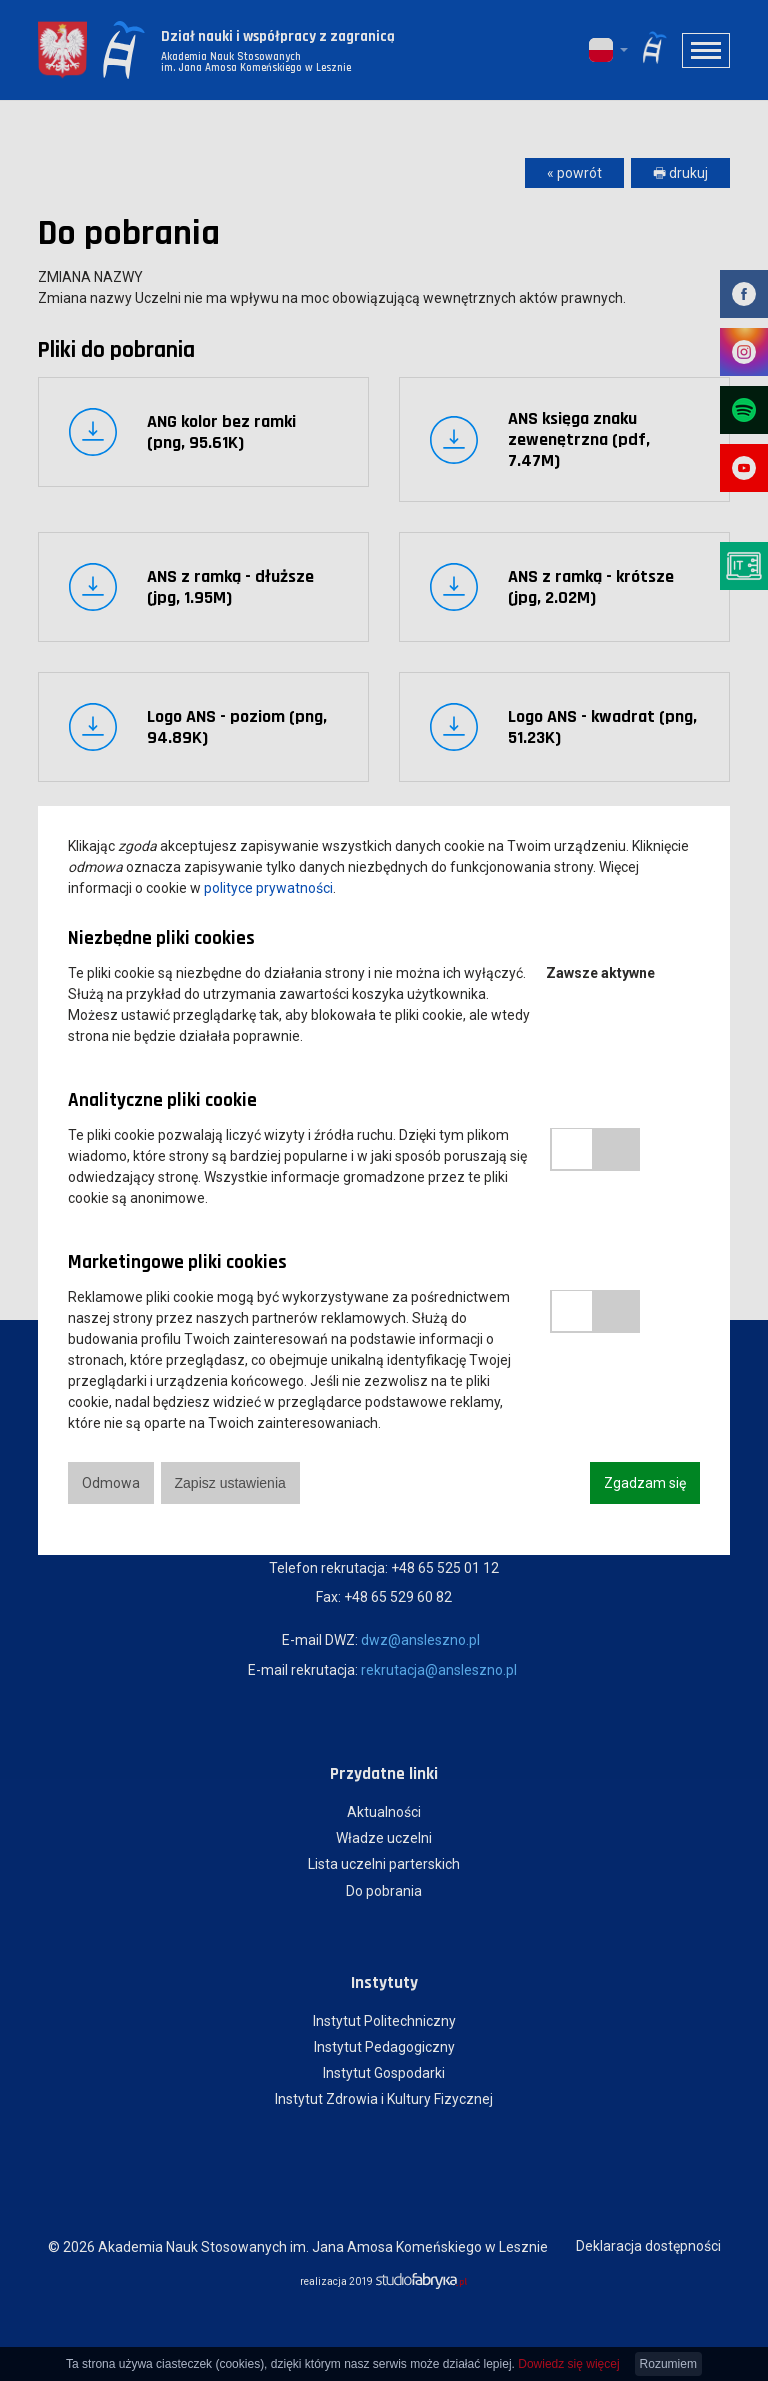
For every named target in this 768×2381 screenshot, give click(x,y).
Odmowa (111, 1483)
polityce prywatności (268, 888)
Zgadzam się (645, 1483)
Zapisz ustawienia (230, 1483)
